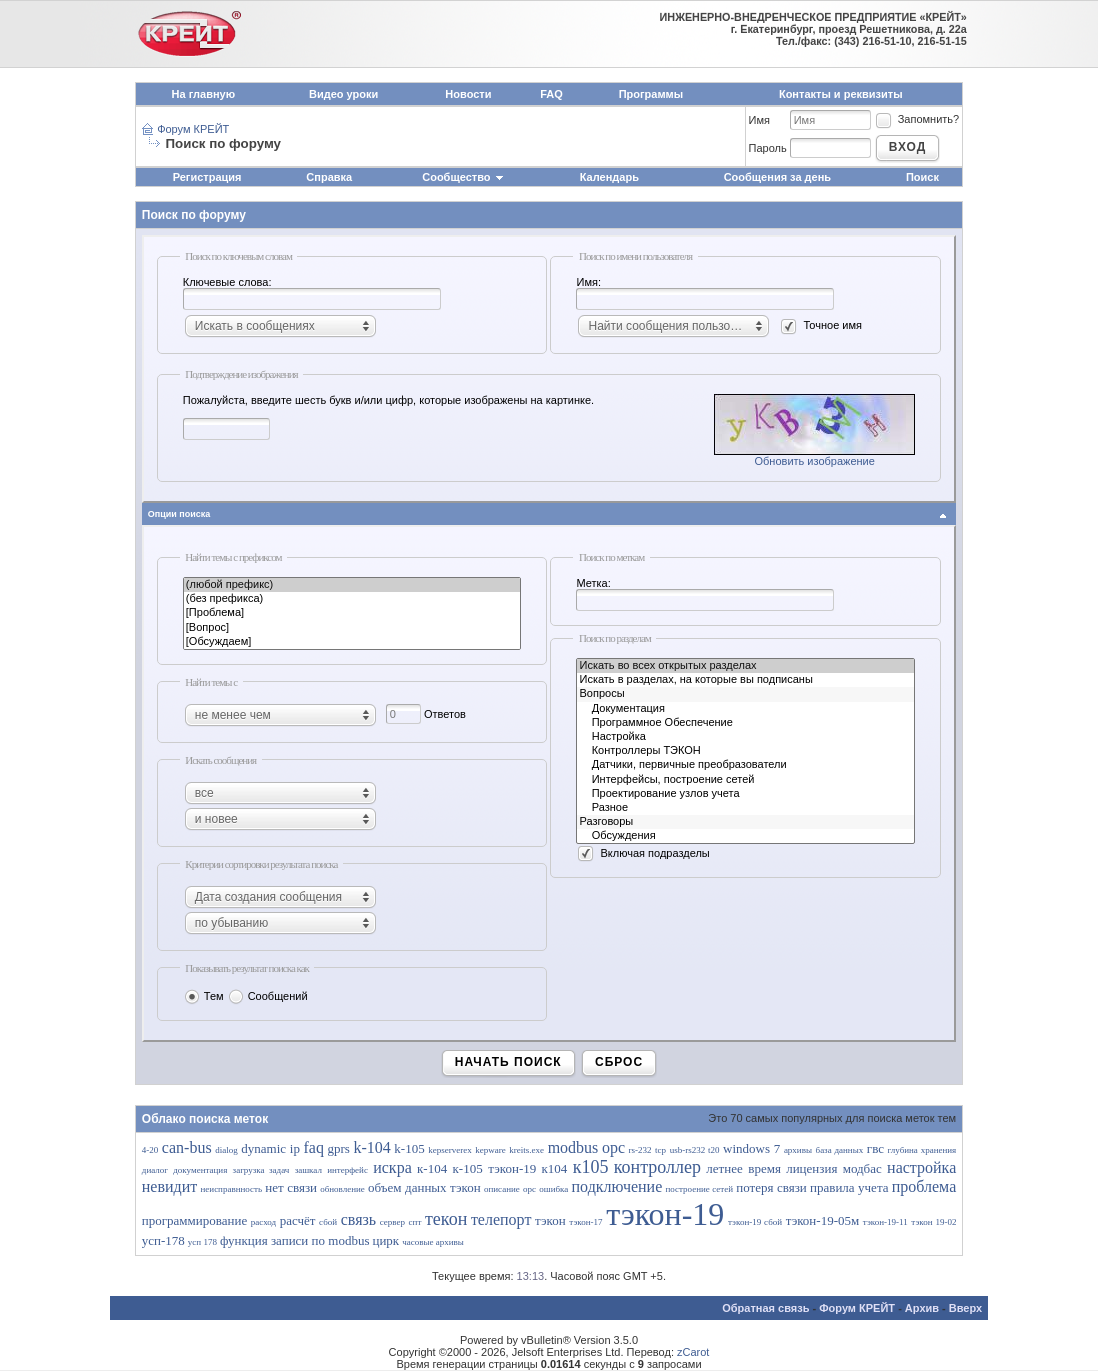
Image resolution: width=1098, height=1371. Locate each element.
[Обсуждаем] (352, 642)
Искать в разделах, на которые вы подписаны (745, 680)
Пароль (768, 148)
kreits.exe (526, 1150)
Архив (922, 1308)
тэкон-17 (585, 1222)
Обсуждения (745, 836)
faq (314, 1147)
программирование (194, 1220)
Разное (745, 808)
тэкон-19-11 (885, 1222)
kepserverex (449, 1150)
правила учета (849, 1187)
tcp (660, 1150)
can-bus (187, 1147)
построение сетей (699, 1189)
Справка (329, 177)
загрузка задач (261, 1170)
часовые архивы (433, 1242)
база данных (840, 1150)
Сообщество (463, 177)
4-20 (150, 1150)
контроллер (657, 1167)
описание (502, 1189)
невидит (169, 1186)
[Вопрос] (352, 628)
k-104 (371, 1147)
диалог (155, 1170)
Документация (745, 709)
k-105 (409, 1148)
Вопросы (745, 694)
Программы (651, 94)
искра (392, 1167)
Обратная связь (765, 1308)
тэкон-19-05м (823, 1220)
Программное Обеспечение (745, 723)
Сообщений (267, 996)
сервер (392, 1222)
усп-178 (163, 1240)
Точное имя (820, 325)
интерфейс (347, 1170)
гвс (875, 1148)
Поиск (922, 177)
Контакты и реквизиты (841, 94)
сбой (328, 1222)
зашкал (308, 1170)
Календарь (609, 177)
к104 (555, 1168)
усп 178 (202, 1242)
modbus (573, 1147)
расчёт (298, 1220)
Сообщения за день (777, 177)
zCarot (693, 1352)
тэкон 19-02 (933, 1222)
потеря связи (771, 1187)
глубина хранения (922, 1150)
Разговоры (745, 822)
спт (415, 1222)
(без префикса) (352, 599)
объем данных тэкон (424, 1187)
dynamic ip (270, 1148)
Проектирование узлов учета (745, 794)
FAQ (551, 94)
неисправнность (232, 1189)
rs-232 (640, 1150)
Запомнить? (917, 119)
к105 (591, 1167)
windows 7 (751, 1148)
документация (200, 1170)
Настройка (745, 737)
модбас (862, 1168)
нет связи (291, 1187)
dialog (226, 1150)
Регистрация (207, 177)
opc (613, 1147)
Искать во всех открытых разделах (745, 666)
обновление (342, 1189)
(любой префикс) (352, 585)
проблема (924, 1186)
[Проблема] (352, 613)
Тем (203, 996)
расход (263, 1222)
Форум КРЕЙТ (193, 129)
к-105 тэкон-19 (495, 1168)
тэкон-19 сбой (755, 1222)
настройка (921, 1167)
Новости (468, 94)
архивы (798, 1150)
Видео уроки (343, 94)
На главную (203, 94)
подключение (617, 1186)
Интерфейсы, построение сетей (745, 780)
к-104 (432, 1168)
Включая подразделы (642, 853)
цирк (385, 1240)
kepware (490, 1150)
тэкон (550, 1220)
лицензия (811, 1168)
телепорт (501, 1219)
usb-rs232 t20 (695, 1150)
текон (446, 1219)
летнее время (743, 1168)
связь (358, 1219)
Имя (759, 120)
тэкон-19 (665, 1214)
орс (529, 1189)
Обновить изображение (814, 461)
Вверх (965, 1308)
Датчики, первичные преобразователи (745, 765)
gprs (339, 1148)
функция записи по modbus (295, 1240)
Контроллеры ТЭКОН (745, 751)
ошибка (553, 1189)
